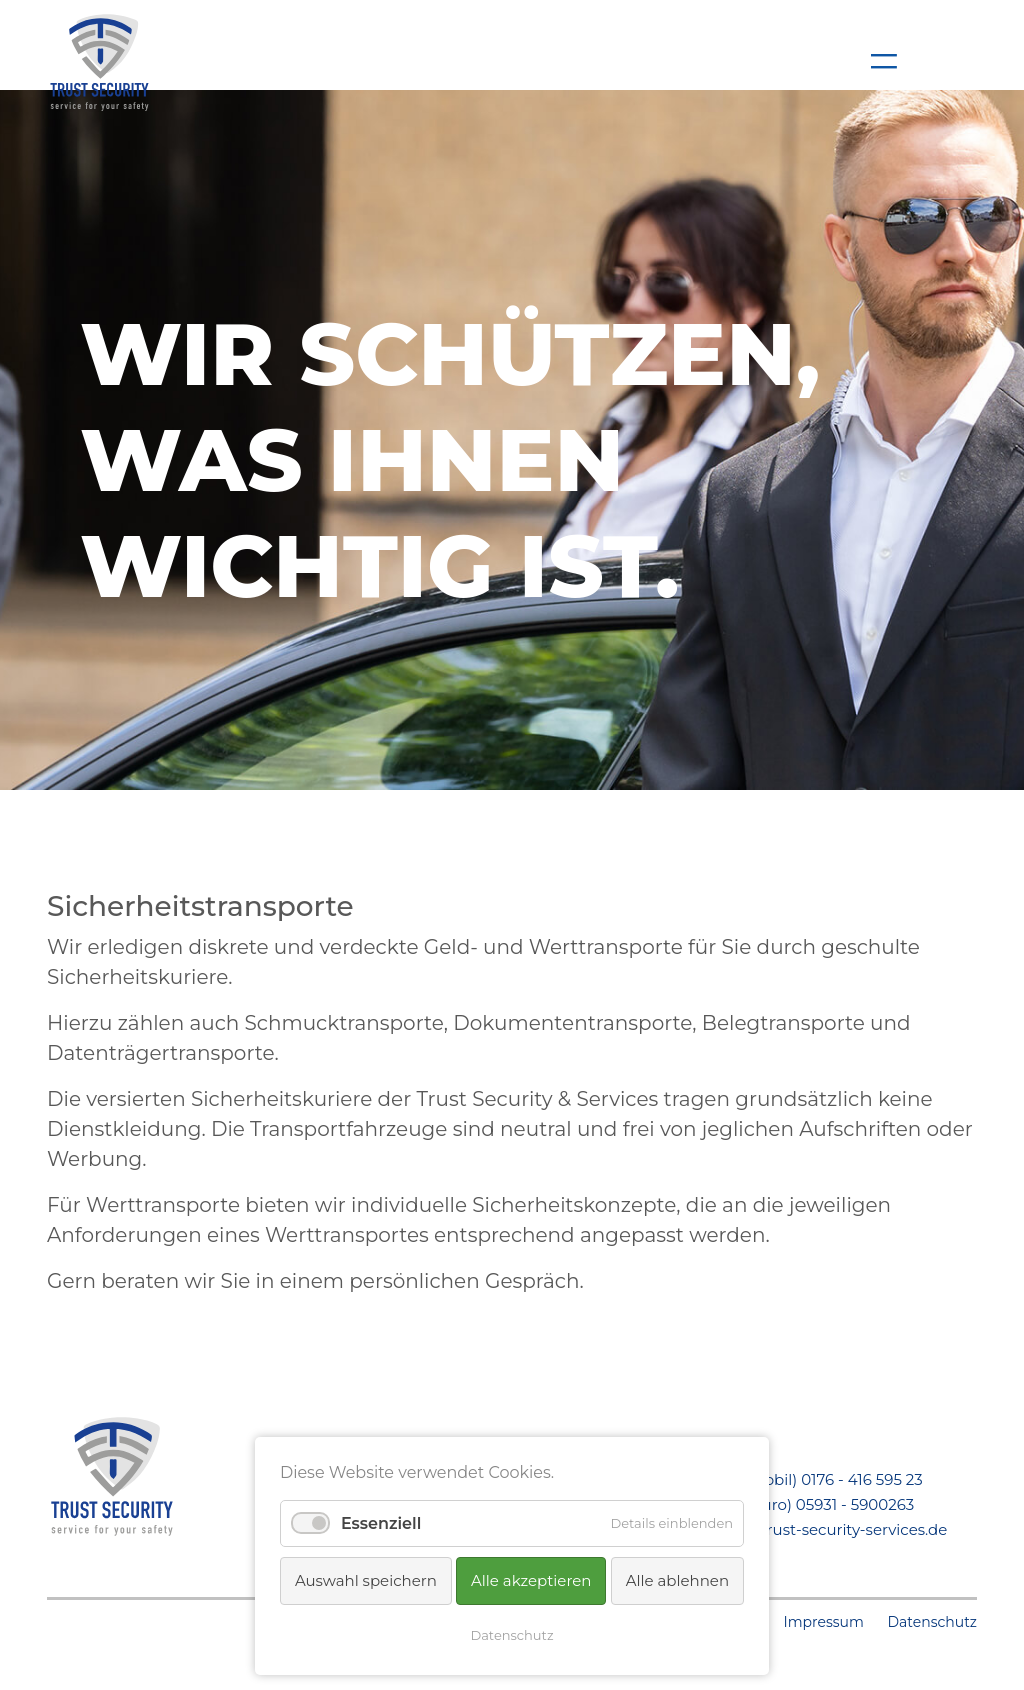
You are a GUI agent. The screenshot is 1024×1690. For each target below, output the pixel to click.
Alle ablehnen (677, 1580)
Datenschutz (932, 1622)
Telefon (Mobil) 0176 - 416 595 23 (805, 1479)
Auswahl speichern (366, 1580)
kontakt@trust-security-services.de (817, 1529)
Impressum (823, 1622)
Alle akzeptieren (531, 1580)
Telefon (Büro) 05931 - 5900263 (800, 1504)
